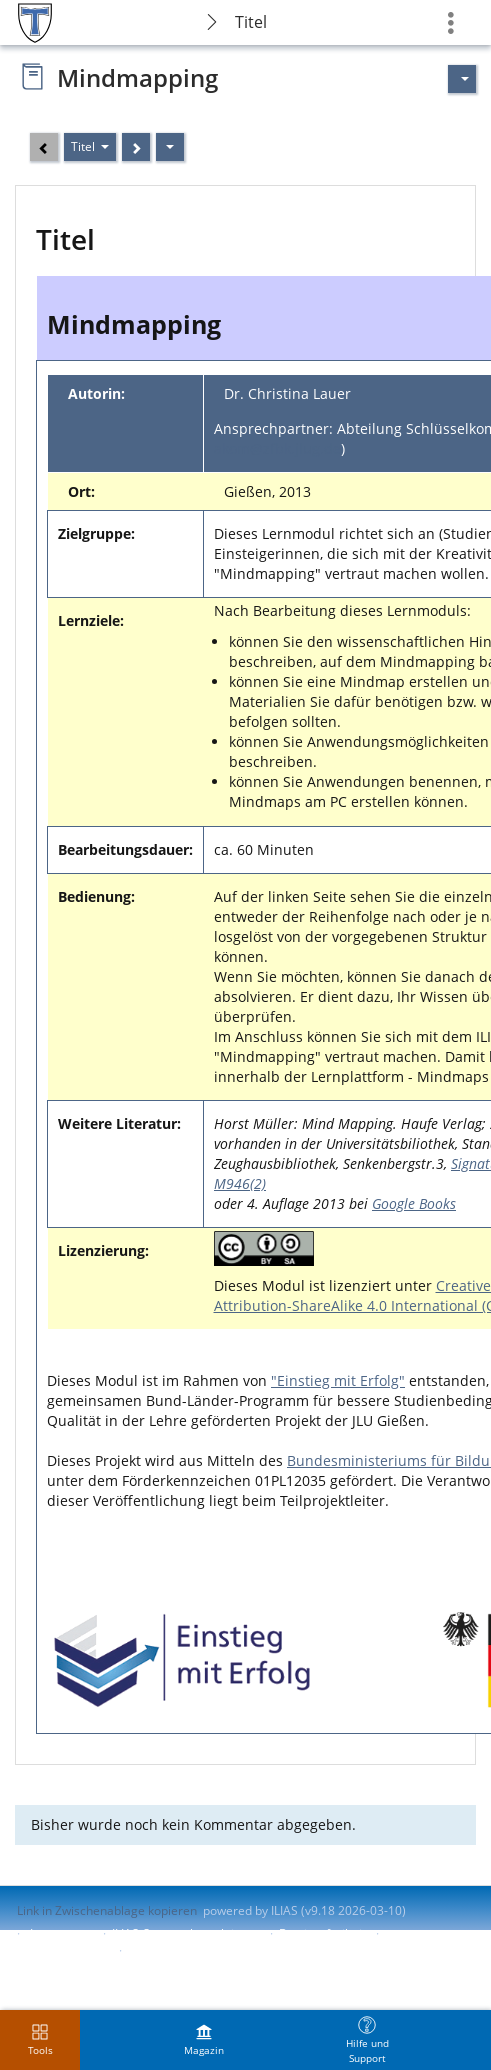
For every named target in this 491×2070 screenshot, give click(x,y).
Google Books (414, 1203)
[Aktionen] (170, 147)
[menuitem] (204, 2040)
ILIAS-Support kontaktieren (186, 1933)
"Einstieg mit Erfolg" (338, 1380)
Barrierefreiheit (322, 1933)
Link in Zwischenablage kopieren (107, 1910)
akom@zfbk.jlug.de (277, 448)
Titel (251, 22)
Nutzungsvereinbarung (192, 1950)
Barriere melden (63, 1950)
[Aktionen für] (462, 79)
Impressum (61, 1933)
